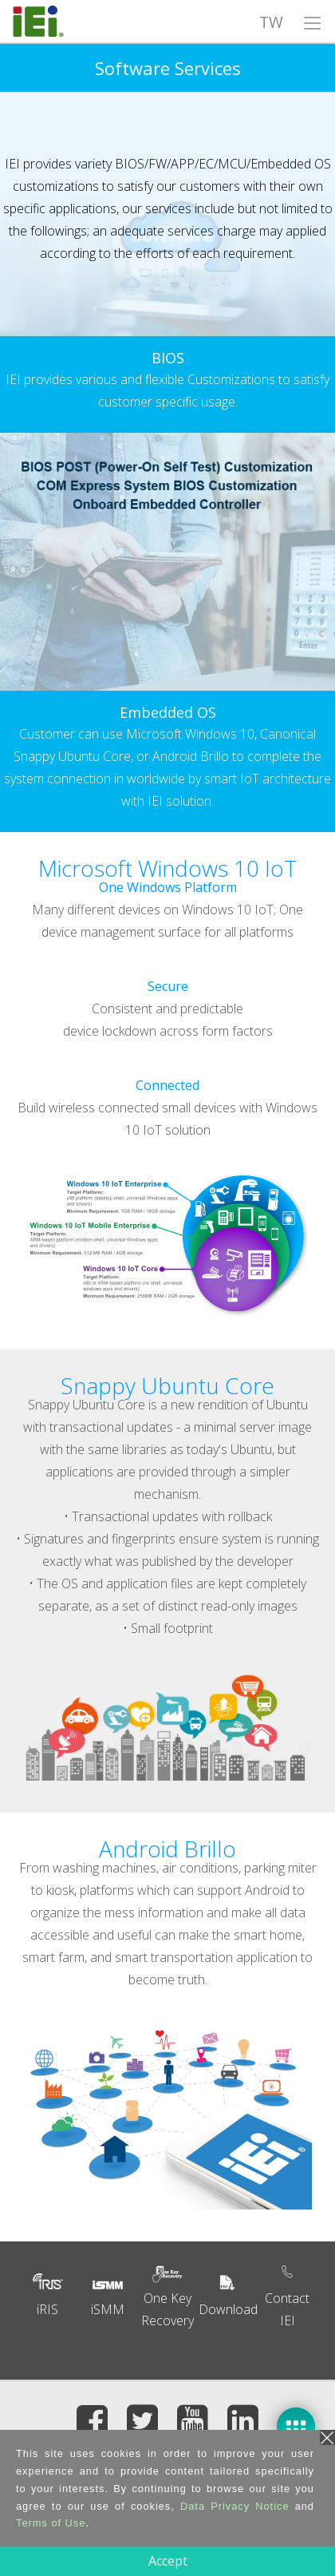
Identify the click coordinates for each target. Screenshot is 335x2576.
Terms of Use (50, 2523)
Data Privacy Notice (235, 2506)
